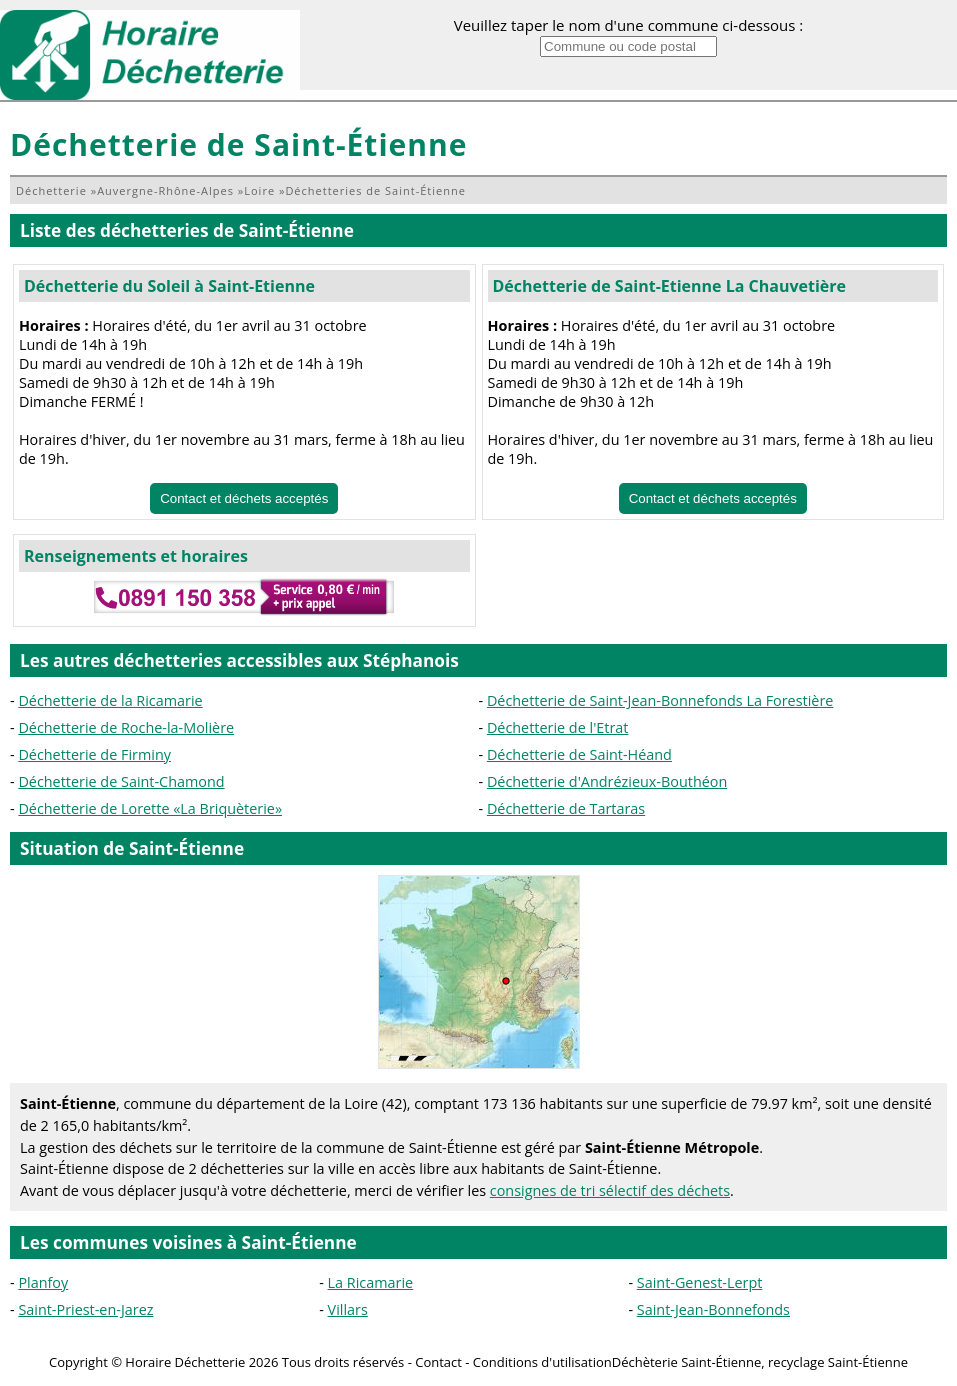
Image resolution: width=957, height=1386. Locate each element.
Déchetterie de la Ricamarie (110, 700)
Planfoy (43, 1282)
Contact (438, 1362)
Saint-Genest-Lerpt (700, 1282)
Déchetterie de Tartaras (566, 808)
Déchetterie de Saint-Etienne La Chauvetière (669, 286)
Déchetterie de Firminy (94, 754)
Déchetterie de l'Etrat (558, 727)
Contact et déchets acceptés (244, 498)
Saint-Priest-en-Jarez (85, 1309)
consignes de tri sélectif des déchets (610, 1190)
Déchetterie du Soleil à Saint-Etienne (169, 286)
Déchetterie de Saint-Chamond (121, 781)
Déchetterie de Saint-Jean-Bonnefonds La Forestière (660, 700)
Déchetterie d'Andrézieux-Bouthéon (607, 781)
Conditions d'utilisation (542, 1362)
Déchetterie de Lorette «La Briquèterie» (150, 808)
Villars (348, 1309)
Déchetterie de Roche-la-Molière (126, 727)
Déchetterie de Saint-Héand (579, 754)
